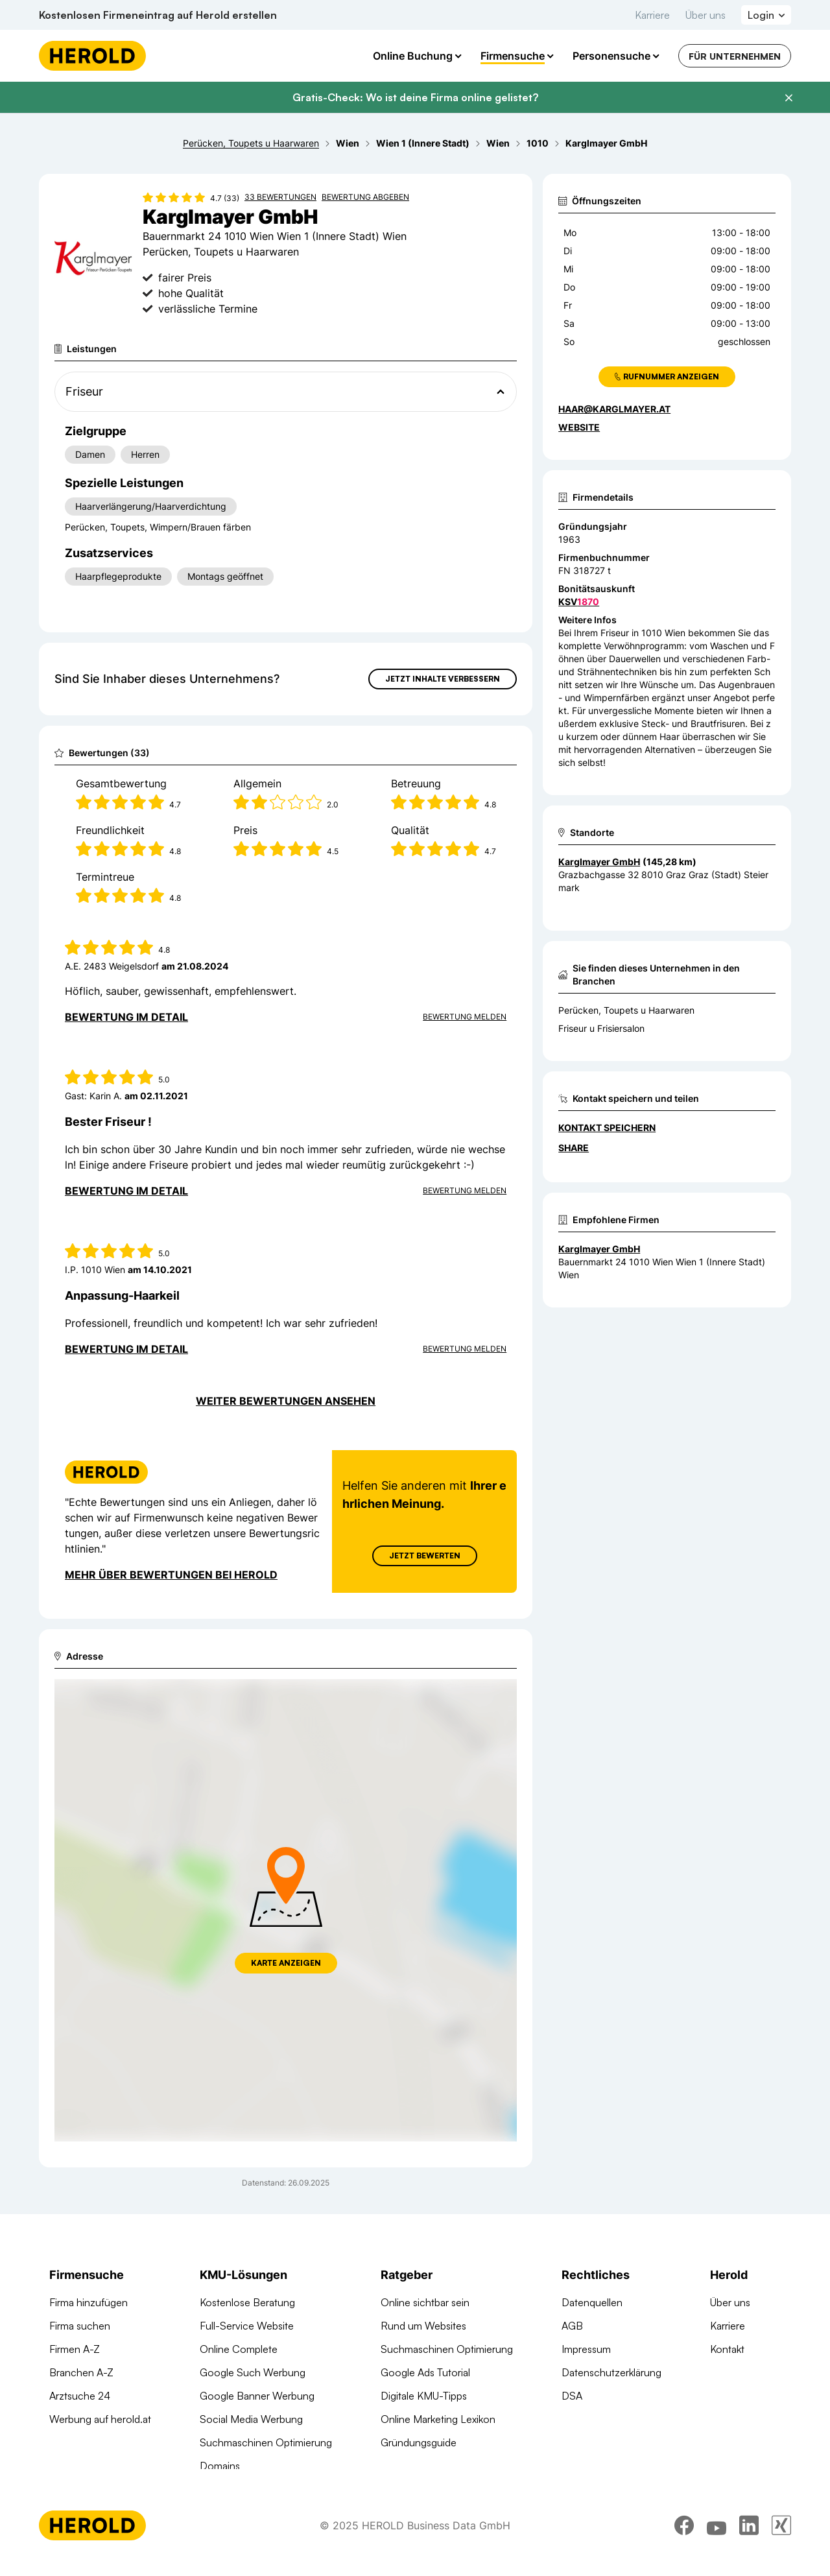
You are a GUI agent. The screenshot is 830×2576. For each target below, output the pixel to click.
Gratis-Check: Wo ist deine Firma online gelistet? (415, 97)
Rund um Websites (423, 2325)
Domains (220, 2465)
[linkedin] (749, 2540)
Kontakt (727, 2349)
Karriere (652, 14)
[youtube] (716, 2540)
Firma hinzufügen (88, 2302)
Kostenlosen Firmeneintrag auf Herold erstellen (158, 14)
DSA (572, 2395)
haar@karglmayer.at (614, 408)
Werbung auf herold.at (100, 2419)
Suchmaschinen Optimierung (266, 2442)
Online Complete (239, 2349)
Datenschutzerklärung (611, 2372)
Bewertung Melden (464, 1016)
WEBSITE (579, 427)
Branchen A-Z (81, 2372)
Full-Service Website (247, 2325)
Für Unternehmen (735, 56)
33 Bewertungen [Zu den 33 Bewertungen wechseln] (280, 197)
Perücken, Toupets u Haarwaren (626, 1010)
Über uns (705, 14)
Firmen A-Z (74, 2349)
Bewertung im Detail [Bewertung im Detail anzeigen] (126, 1016)
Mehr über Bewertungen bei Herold (171, 1574)
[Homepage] (92, 56)
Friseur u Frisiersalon (601, 1028)
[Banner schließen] (788, 98)
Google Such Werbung (252, 2372)
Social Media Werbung (251, 2419)
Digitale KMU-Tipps (424, 2395)
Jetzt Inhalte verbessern (442, 679)
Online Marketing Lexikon (438, 2419)
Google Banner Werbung (257, 2395)
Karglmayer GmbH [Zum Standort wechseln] (599, 861)
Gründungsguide (418, 2442)
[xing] (781, 2540)
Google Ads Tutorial (425, 2372)
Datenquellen (592, 2302)
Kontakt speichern (607, 1127)
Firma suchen (79, 2325)
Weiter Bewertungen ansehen (285, 1400)
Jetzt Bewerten (424, 1555)
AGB (572, 2325)
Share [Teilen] (573, 1147)
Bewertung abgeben (365, 197)
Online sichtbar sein (425, 2302)
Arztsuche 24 (79, 2395)
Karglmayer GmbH (599, 1248)
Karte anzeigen (286, 1963)
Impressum (586, 2349)
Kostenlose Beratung (247, 2302)
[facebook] (684, 2540)
